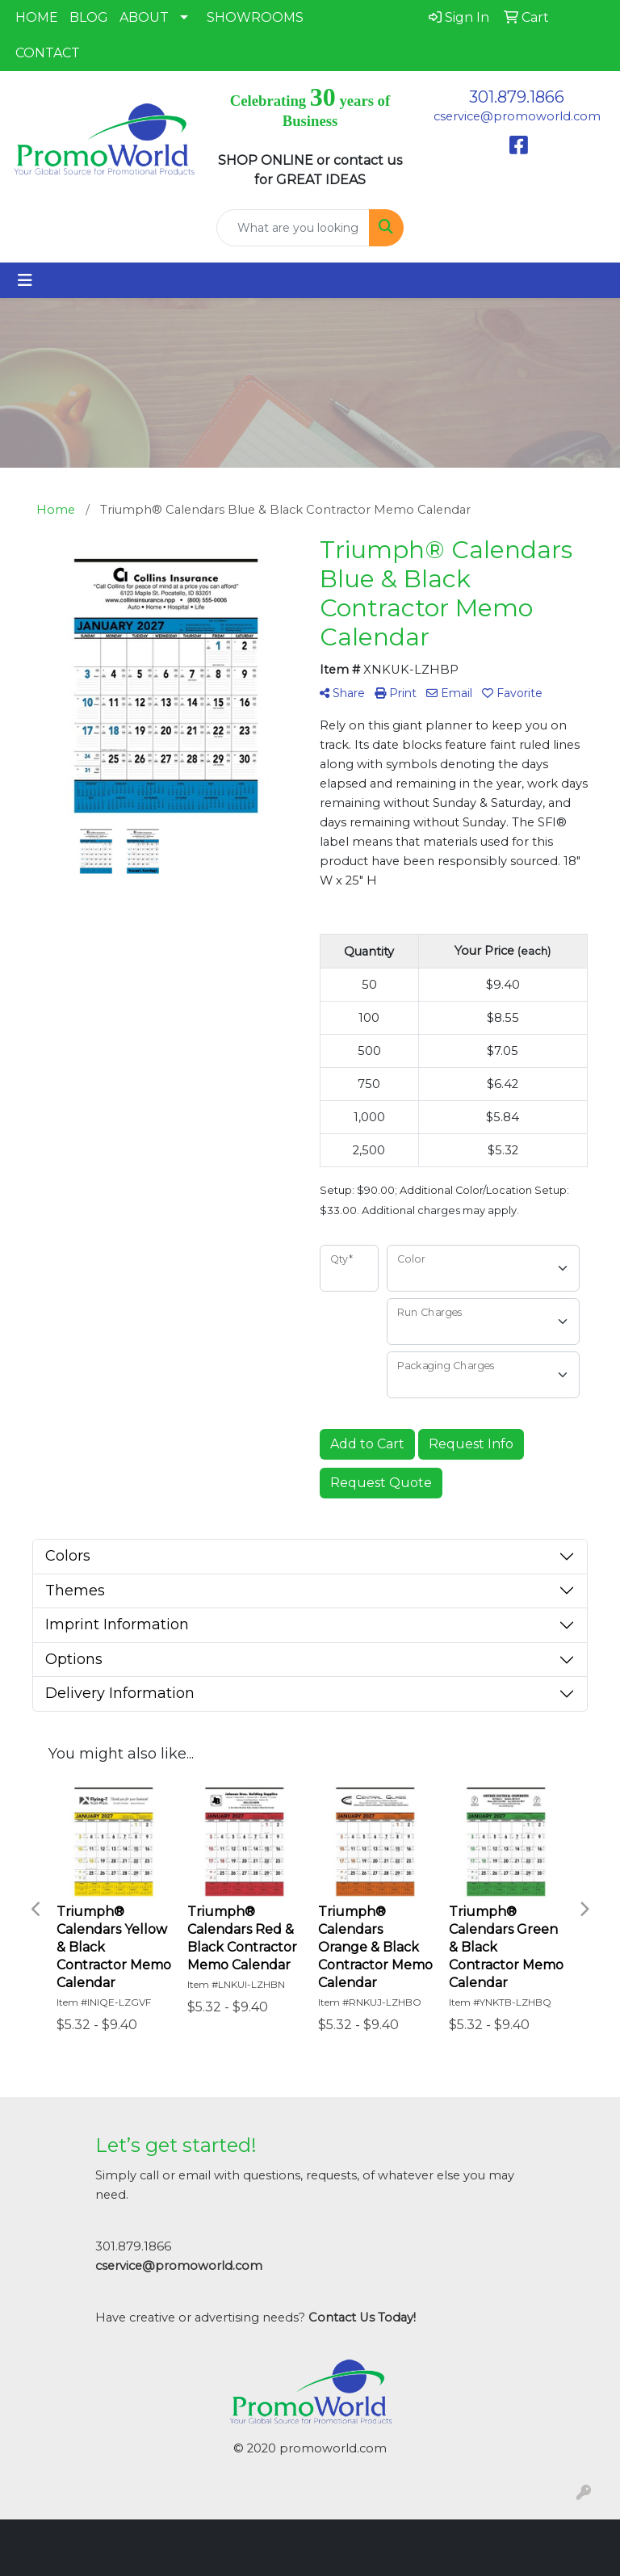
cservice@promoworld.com (517, 116)
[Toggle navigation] (25, 280)
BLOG (88, 17)
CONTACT (47, 53)
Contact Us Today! (362, 2317)
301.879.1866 (516, 97)
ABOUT (144, 17)
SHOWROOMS (255, 17)
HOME (36, 17)
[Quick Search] (293, 227)
